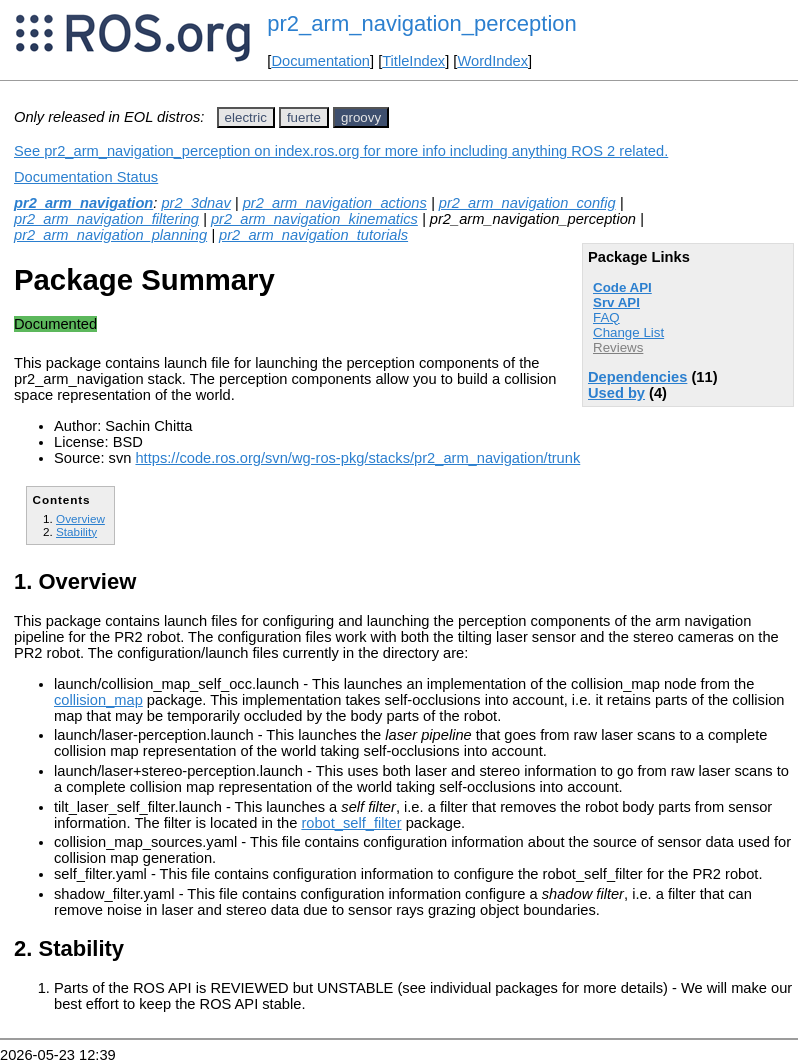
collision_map (98, 700)
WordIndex (492, 61)
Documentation (320, 61)
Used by (616, 393)
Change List (628, 332)
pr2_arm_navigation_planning (110, 235)
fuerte (304, 117)
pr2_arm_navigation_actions (335, 203)
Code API (622, 287)
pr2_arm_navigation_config (527, 203)
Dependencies (637, 377)
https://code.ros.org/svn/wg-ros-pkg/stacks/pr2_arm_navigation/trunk (357, 458)
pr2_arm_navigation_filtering (106, 219)
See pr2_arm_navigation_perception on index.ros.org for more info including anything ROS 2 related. (341, 151)
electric (246, 117)
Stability (76, 531)
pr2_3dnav (195, 203)
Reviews (618, 347)
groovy (361, 117)
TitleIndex (413, 61)
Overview (80, 518)
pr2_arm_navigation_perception (421, 23)
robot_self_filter (351, 823)
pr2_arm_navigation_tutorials (313, 235)
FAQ (606, 317)
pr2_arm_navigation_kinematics (314, 219)
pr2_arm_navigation (83, 203)
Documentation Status (86, 177)
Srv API (616, 302)
